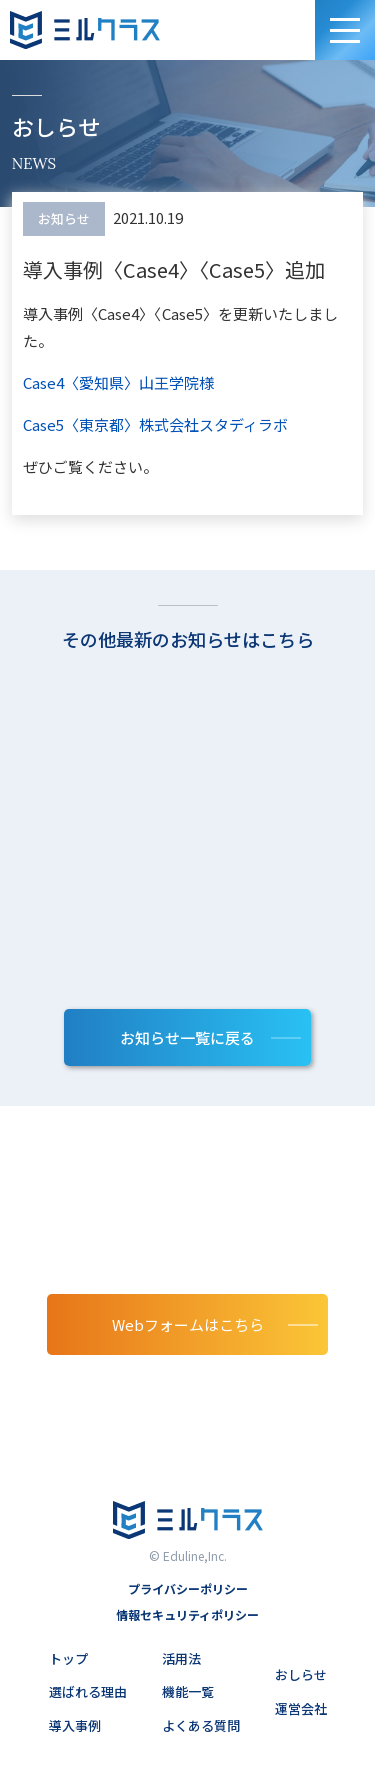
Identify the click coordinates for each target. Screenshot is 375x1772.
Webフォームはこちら (188, 1324)
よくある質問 (201, 1725)
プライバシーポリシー (188, 1588)
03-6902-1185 (187, 1392)
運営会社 (301, 1708)
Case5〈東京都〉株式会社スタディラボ (155, 424)
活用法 (181, 1658)
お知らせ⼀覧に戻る (187, 1037)
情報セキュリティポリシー (187, 1614)
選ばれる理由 (88, 1691)
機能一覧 (188, 1691)
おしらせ (301, 1674)
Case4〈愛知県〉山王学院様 (118, 382)
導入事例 (75, 1725)
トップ (68, 1658)
